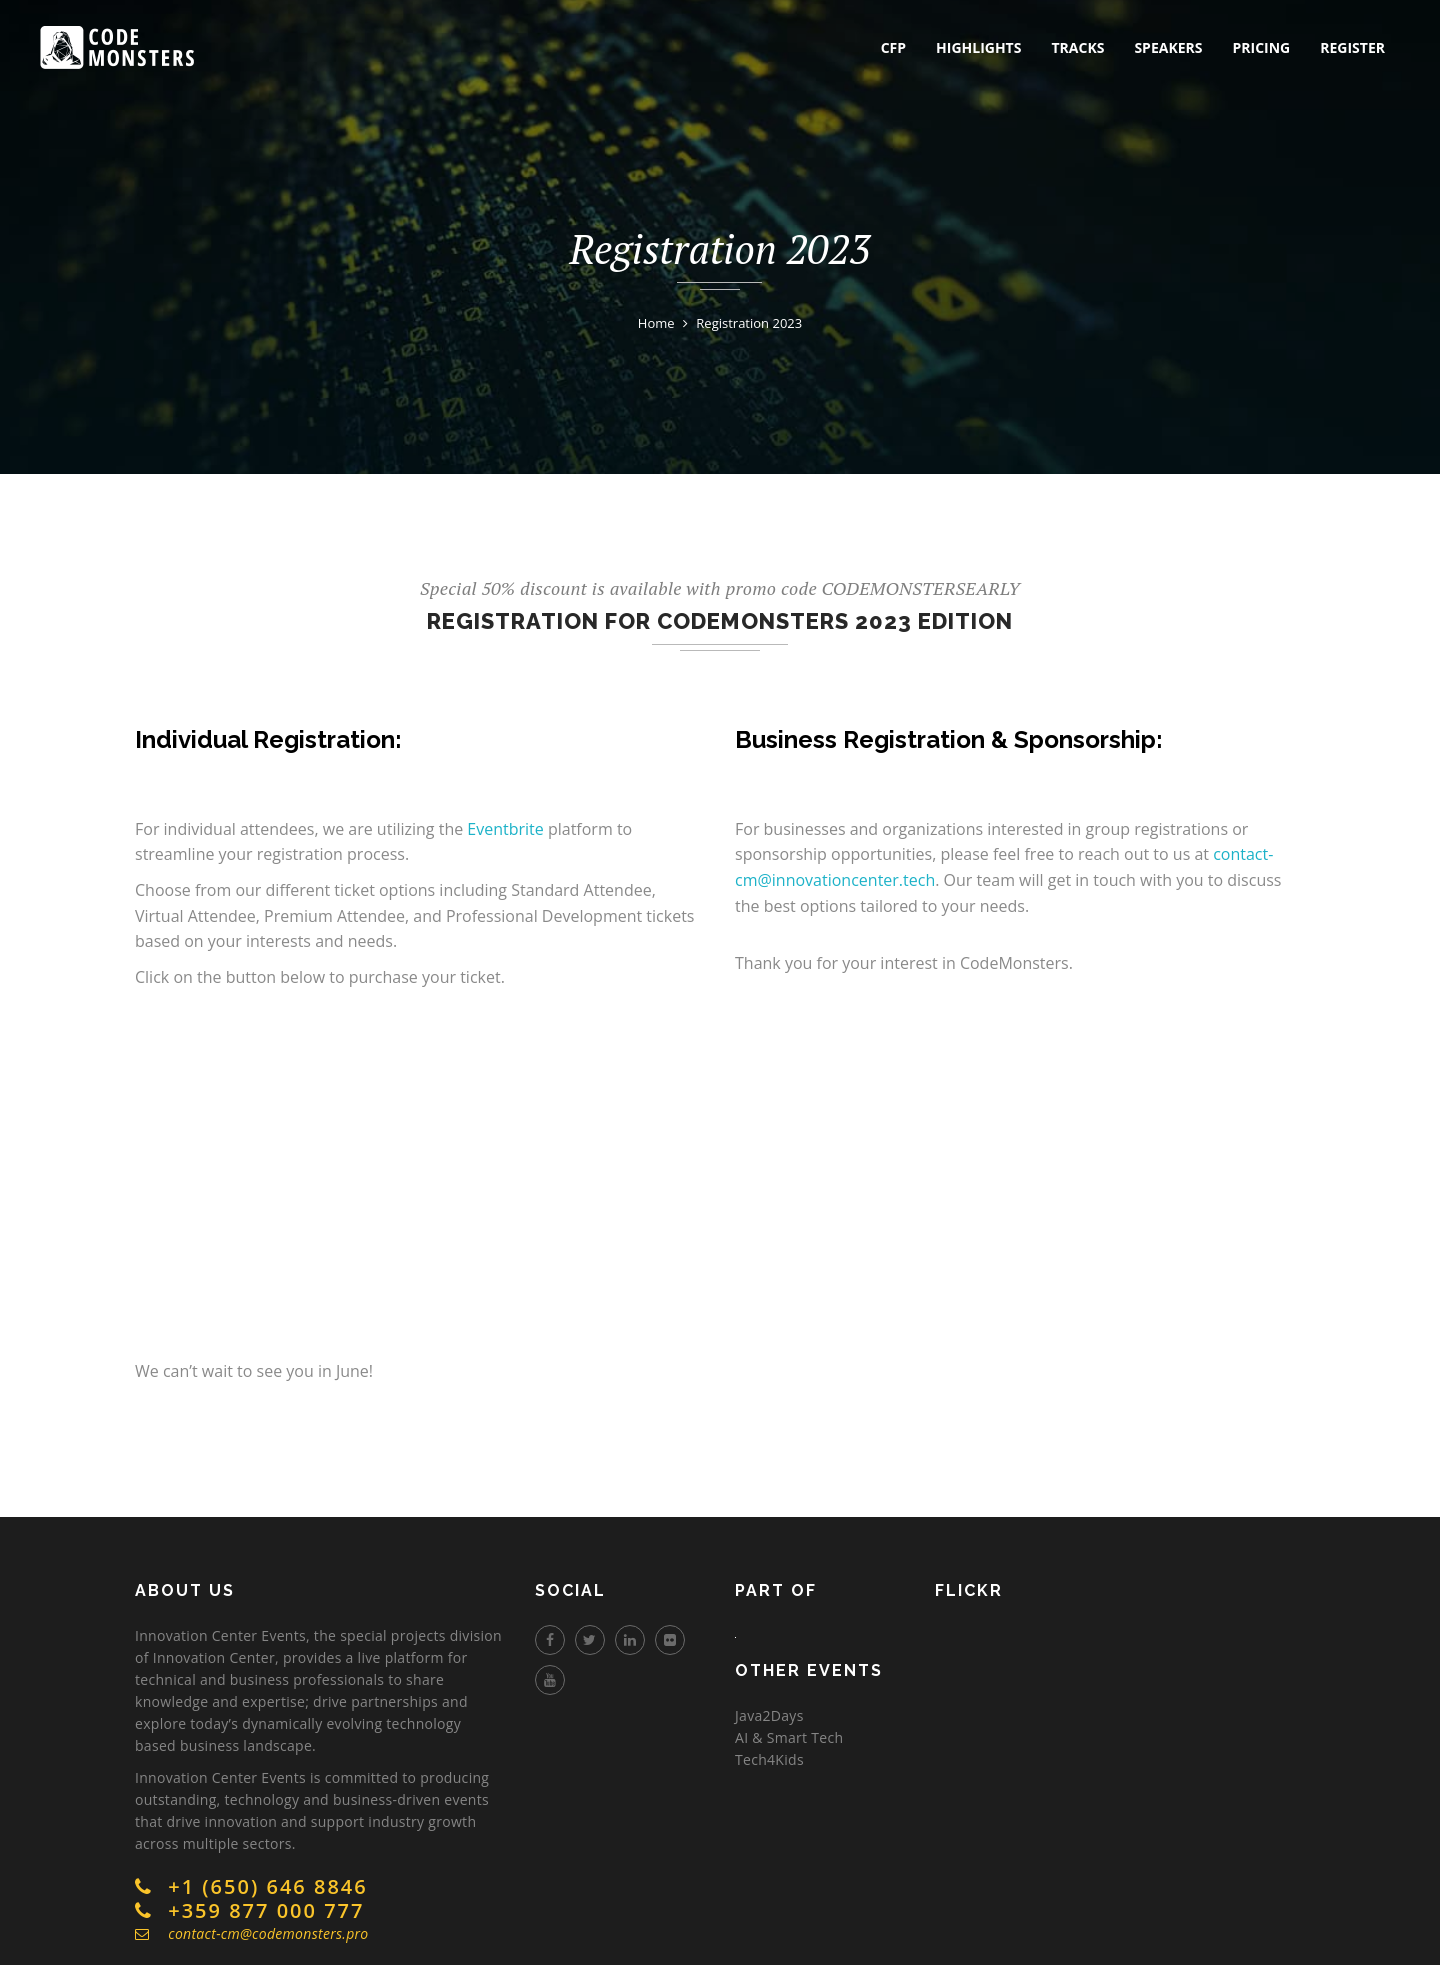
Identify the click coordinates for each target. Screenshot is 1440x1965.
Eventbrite (505, 829)
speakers (1168, 47)
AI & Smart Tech (789, 1737)
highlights (978, 47)
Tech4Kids (769, 1759)
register (1352, 47)
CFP (893, 47)
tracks (1077, 47)
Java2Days (769, 1715)
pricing (1261, 47)
